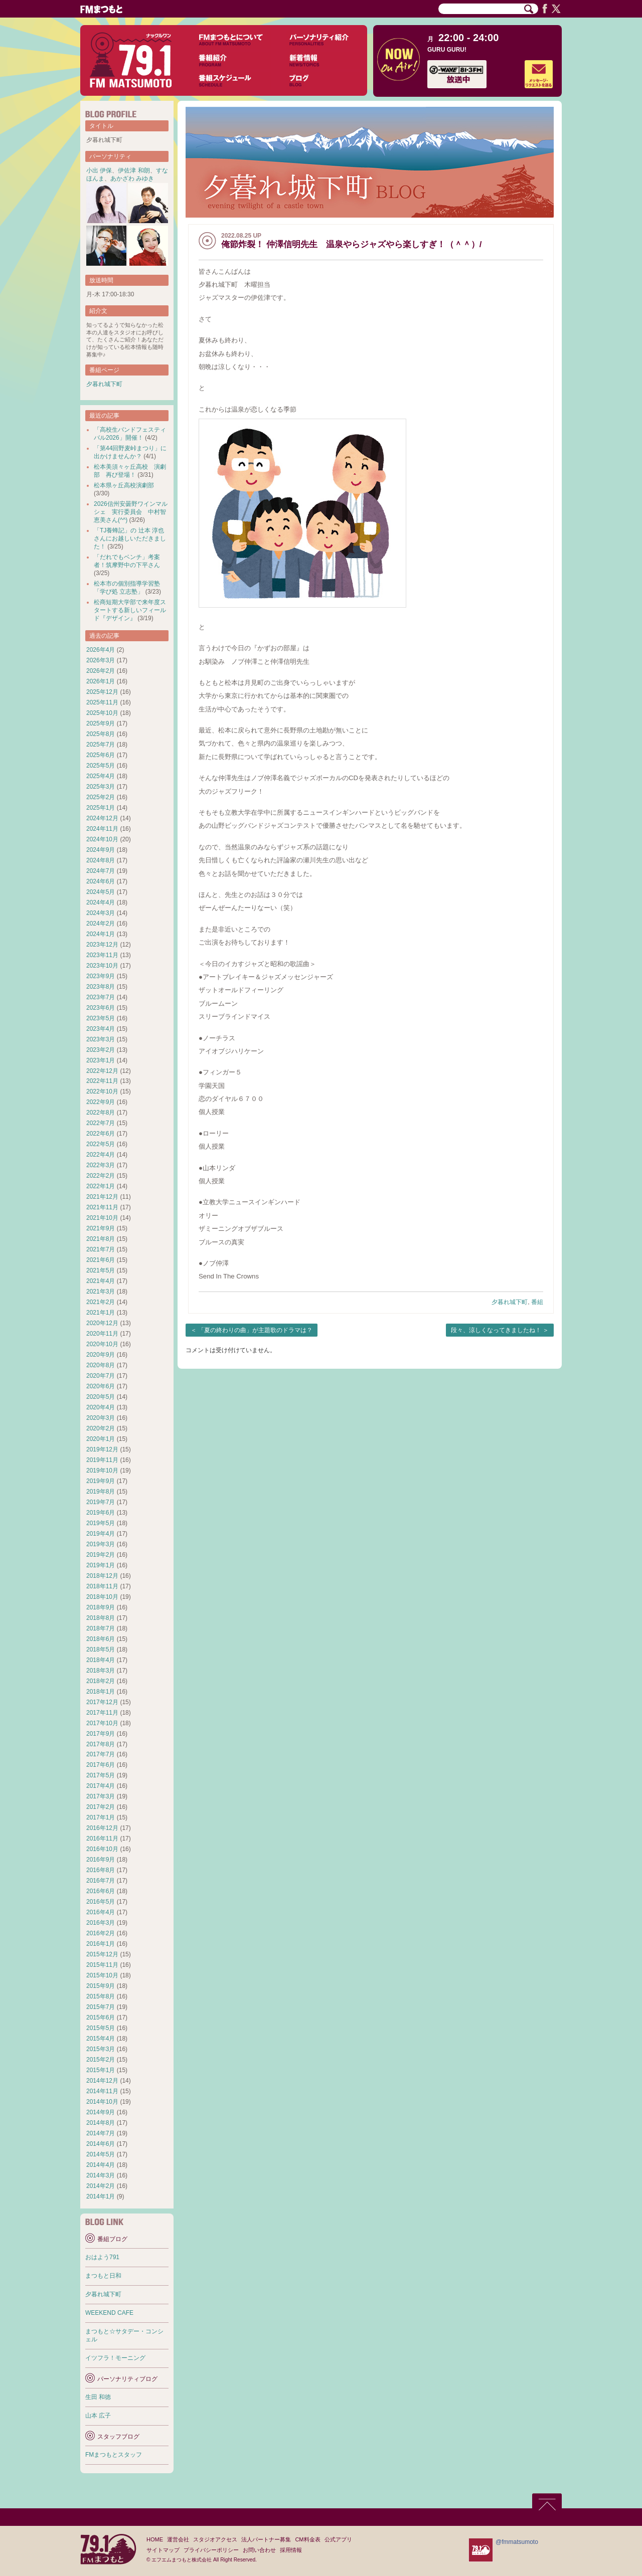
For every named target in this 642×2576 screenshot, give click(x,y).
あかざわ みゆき (132, 178)
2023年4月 (100, 1028)
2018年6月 (100, 1638)
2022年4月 (100, 1154)
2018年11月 (102, 1586)
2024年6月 (100, 881)
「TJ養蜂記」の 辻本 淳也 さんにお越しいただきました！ (130, 538)
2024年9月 (100, 849)
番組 (537, 1302)
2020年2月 (100, 1428)
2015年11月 (102, 1964)
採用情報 (291, 2550)
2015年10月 (102, 1975)
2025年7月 (100, 744)
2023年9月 (100, 976)
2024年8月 (100, 860)
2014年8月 (100, 2122)
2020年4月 (100, 1407)
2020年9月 (100, 1354)
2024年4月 (100, 902)
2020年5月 (100, 1396)
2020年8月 (100, 1365)
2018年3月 (100, 1670)
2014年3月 (100, 2175)
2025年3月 (100, 786)
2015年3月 (100, 2049)
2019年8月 (100, 1491)
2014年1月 (100, 2196)
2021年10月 (102, 1217)
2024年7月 (100, 870)
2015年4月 (100, 2038)
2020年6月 (100, 1386)
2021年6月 (100, 1259)
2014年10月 (102, 2101)
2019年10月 (102, 1470)
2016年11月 (102, 1838)
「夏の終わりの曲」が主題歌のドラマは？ (255, 1330)
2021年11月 (102, 1207)
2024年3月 (100, 912)
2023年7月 (100, 997)
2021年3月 (100, 1291)
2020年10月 (102, 1344)
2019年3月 (100, 1544)
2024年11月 (102, 828)
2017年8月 (100, 1744)
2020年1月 (100, 1438)
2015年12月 (102, 1954)
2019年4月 (100, 1533)
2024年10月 (102, 839)
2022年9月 (100, 1102)
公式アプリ (338, 2539)
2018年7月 (100, 1628)
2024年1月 (100, 934)
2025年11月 (102, 702)
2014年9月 (100, 2112)
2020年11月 (102, 1333)
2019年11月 (102, 1459)
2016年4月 (100, 1912)
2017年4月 (100, 1785)
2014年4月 (100, 2164)
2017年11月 (102, 1712)
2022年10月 (102, 1091)
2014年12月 (102, 2080)
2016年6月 (100, 1891)
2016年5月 (100, 1901)
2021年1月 (100, 1312)
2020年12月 (102, 1323)
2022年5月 (100, 1144)
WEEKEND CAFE (109, 2312)
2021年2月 (100, 1302)
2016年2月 (100, 1933)
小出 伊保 (99, 170)
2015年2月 (100, 2059)
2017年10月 (102, 1723)
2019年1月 (100, 1565)
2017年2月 (100, 1806)
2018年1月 (100, 1691)
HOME (154, 2539)
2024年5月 (100, 891)
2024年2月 (100, 923)
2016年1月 (100, 1943)
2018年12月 (102, 1575)
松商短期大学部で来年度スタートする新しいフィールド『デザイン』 (130, 610)
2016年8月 (100, 1870)
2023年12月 (102, 944)
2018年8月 (100, 1617)
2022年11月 (102, 1080)
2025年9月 (100, 723)
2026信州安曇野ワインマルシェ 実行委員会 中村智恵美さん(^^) (131, 511)
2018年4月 (100, 1660)
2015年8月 (100, 1996)
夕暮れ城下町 (510, 1302)
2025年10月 (102, 712)
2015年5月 (100, 2028)
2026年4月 (100, 649)
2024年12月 (102, 818)
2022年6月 (100, 1133)
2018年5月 (100, 1649)
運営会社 (178, 2539)
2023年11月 (102, 955)
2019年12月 (102, 1449)
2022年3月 (100, 1165)
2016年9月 (100, 1859)
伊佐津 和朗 (133, 170)
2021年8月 (100, 1238)
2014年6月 (100, 2143)
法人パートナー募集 (266, 2539)
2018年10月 (102, 1596)
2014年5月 (100, 2154)
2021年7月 (100, 1249)
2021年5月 (100, 1270)
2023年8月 (100, 986)
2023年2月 (100, 1049)
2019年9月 (100, 1481)
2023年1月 (100, 1060)
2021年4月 (100, 1280)
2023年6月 (100, 1007)
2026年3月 (100, 660)
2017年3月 (100, 1796)
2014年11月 (102, 2091)
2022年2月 (100, 1175)
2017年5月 (100, 1775)
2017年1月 (100, 1817)
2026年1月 (100, 681)
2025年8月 (100, 734)
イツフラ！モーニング (115, 2357)
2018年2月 (100, 1681)
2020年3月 (100, 1417)
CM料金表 (307, 2539)
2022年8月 (100, 1112)
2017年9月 (100, 1733)
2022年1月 (100, 1186)
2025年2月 (100, 797)
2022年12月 (102, 1070)
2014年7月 (100, 2133)
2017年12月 (102, 1702)
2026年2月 (100, 670)
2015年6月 (100, 2017)
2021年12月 (102, 1196)
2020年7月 (100, 1375)
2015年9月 (100, 1985)
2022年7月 (100, 1123)
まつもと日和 (103, 2275)
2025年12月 (102, 691)
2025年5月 (100, 765)
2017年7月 (100, 1754)
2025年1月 (100, 807)
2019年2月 (100, 1554)
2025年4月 (100, 776)
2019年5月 (100, 1523)
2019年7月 (100, 1502)
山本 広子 (98, 2415)
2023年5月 (100, 1018)
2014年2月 (100, 2185)
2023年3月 (100, 1039)
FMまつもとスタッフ (113, 2454)
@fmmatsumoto (517, 2541)
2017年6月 (100, 1764)
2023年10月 (102, 965)
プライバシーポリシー (211, 2550)
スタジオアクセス (215, 2539)
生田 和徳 (98, 2397)
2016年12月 (102, 1827)
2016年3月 (100, 1922)
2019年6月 (100, 1512)
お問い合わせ (259, 2550)
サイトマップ (163, 2550)
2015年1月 (100, 2070)
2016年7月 (100, 1880)
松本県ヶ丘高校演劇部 (124, 485)
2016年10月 (102, 1849)
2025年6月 (100, 755)
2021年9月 (100, 1228)
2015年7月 (100, 2006)
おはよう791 (102, 2257)
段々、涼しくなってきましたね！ (496, 1330)
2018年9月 (100, 1607)
